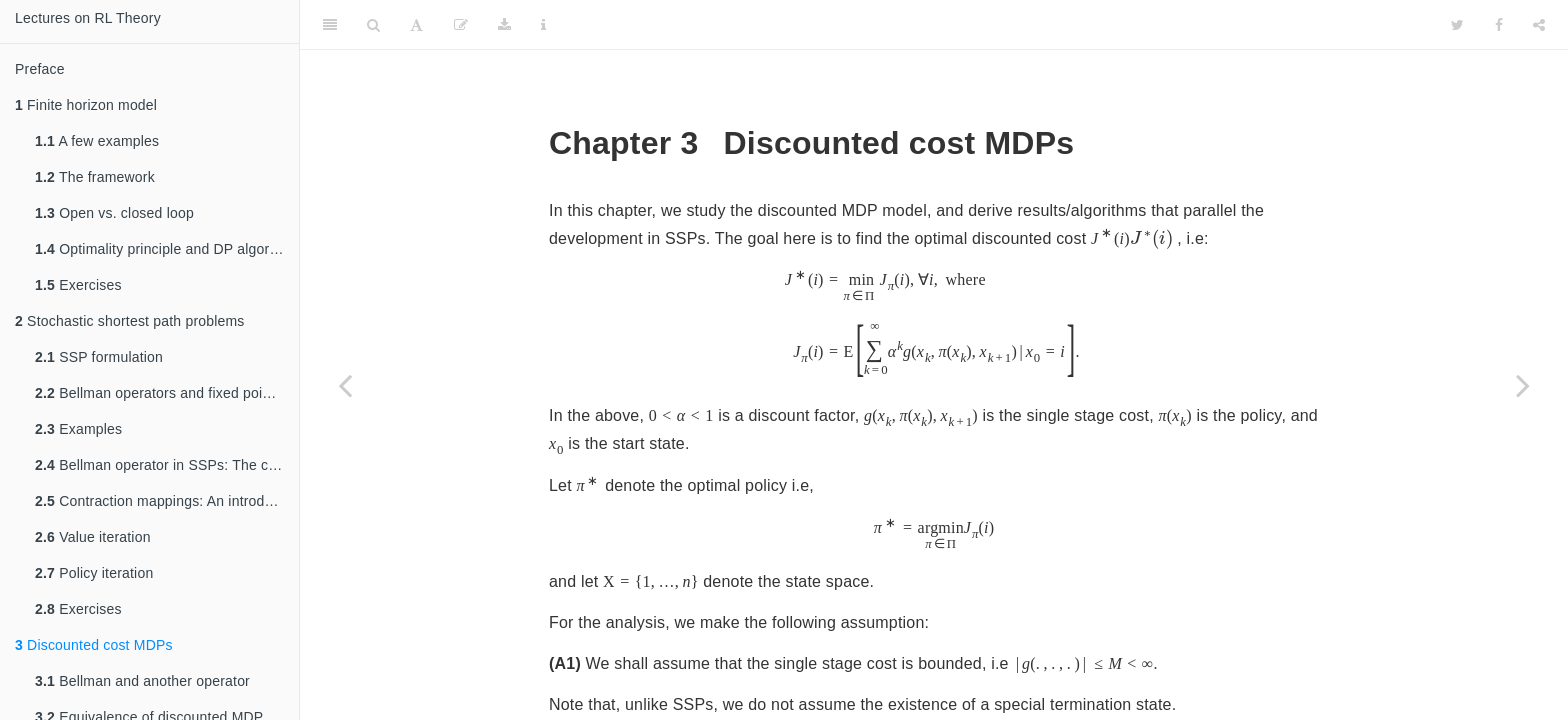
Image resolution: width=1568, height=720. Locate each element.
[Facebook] (1499, 25)
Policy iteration (94, 573)
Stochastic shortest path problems (130, 321)
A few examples (97, 141)
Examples (78, 429)
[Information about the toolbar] (543, 25)
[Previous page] (345, 385)
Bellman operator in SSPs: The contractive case (167, 465)
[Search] (373, 25)
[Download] (504, 25)
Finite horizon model (86, 105)
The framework (95, 177)
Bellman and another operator (142, 681)
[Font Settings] (416, 25)
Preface (40, 69)
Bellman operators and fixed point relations (167, 393)
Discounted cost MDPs (94, 645)
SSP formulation (99, 357)
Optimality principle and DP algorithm (166, 249)
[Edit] (461, 25)
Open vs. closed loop (114, 213)
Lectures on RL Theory (88, 18)
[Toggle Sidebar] (330, 25)
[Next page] (1523, 385)
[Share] (1539, 25)
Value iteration (93, 537)
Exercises (78, 285)
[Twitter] (1457, 25)
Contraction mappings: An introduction (167, 501)
